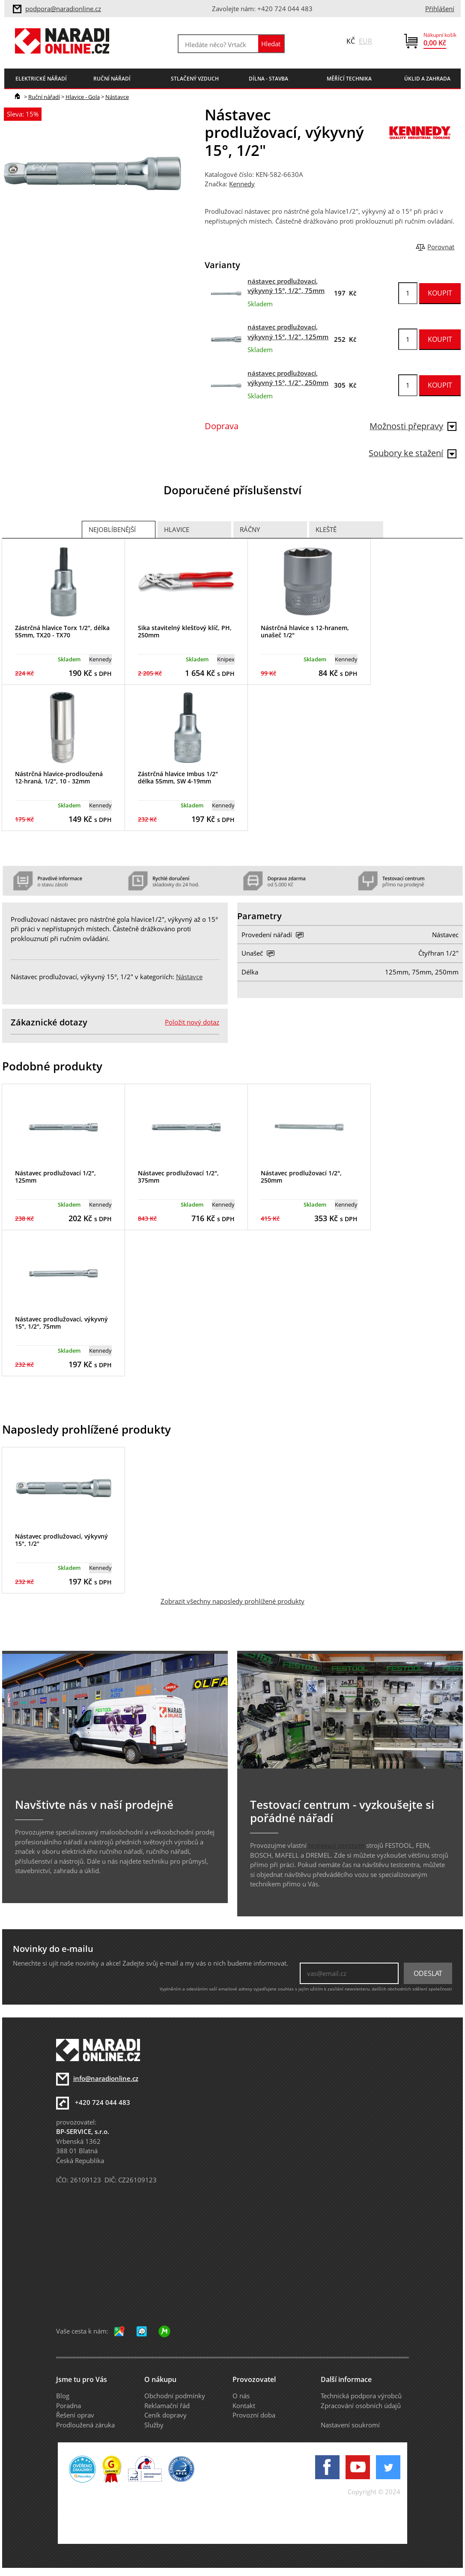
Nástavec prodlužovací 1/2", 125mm (55, 1176)
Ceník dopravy (165, 2415)
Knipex (226, 659)
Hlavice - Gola (83, 97)
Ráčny (250, 529)
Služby (154, 2425)
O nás (241, 2395)
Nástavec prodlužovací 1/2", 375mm (178, 1176)
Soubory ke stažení (412, 453)
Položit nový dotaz (192, 1022)
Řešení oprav (75, 2415)
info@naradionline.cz (105, 2078)
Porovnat (440, 246)
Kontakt (243, 2405)
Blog (62, 2395)
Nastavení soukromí (350, 2425)
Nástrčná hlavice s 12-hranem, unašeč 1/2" (305, 631)
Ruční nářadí (44, 97)
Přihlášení (439, 8)
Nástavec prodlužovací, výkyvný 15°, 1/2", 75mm (61, 1322)
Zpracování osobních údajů (361, 2405)
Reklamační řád (167, 2405)
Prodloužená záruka (85, 2425)
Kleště (326, 529)
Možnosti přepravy (413, 426)
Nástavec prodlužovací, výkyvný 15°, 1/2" (61, 1540)
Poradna (68, 2405)
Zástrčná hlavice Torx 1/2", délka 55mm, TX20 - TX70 (62, 631)
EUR (365, 41)
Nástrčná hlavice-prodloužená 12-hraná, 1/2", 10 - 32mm (59, 777)
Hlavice (176, 529)
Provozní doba (253, 2415)
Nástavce (117, 97)
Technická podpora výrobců (361, 2395)
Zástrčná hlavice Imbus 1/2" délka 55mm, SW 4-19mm (178, 777)
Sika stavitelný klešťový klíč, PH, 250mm (185, 631)
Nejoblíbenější (112, 529)
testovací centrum (336, 1845)
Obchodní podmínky (174, 2395)
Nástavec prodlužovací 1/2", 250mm (301, 1176)
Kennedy (242, 183)
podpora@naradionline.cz (63, 8)
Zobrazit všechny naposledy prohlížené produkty (232, 1601)
